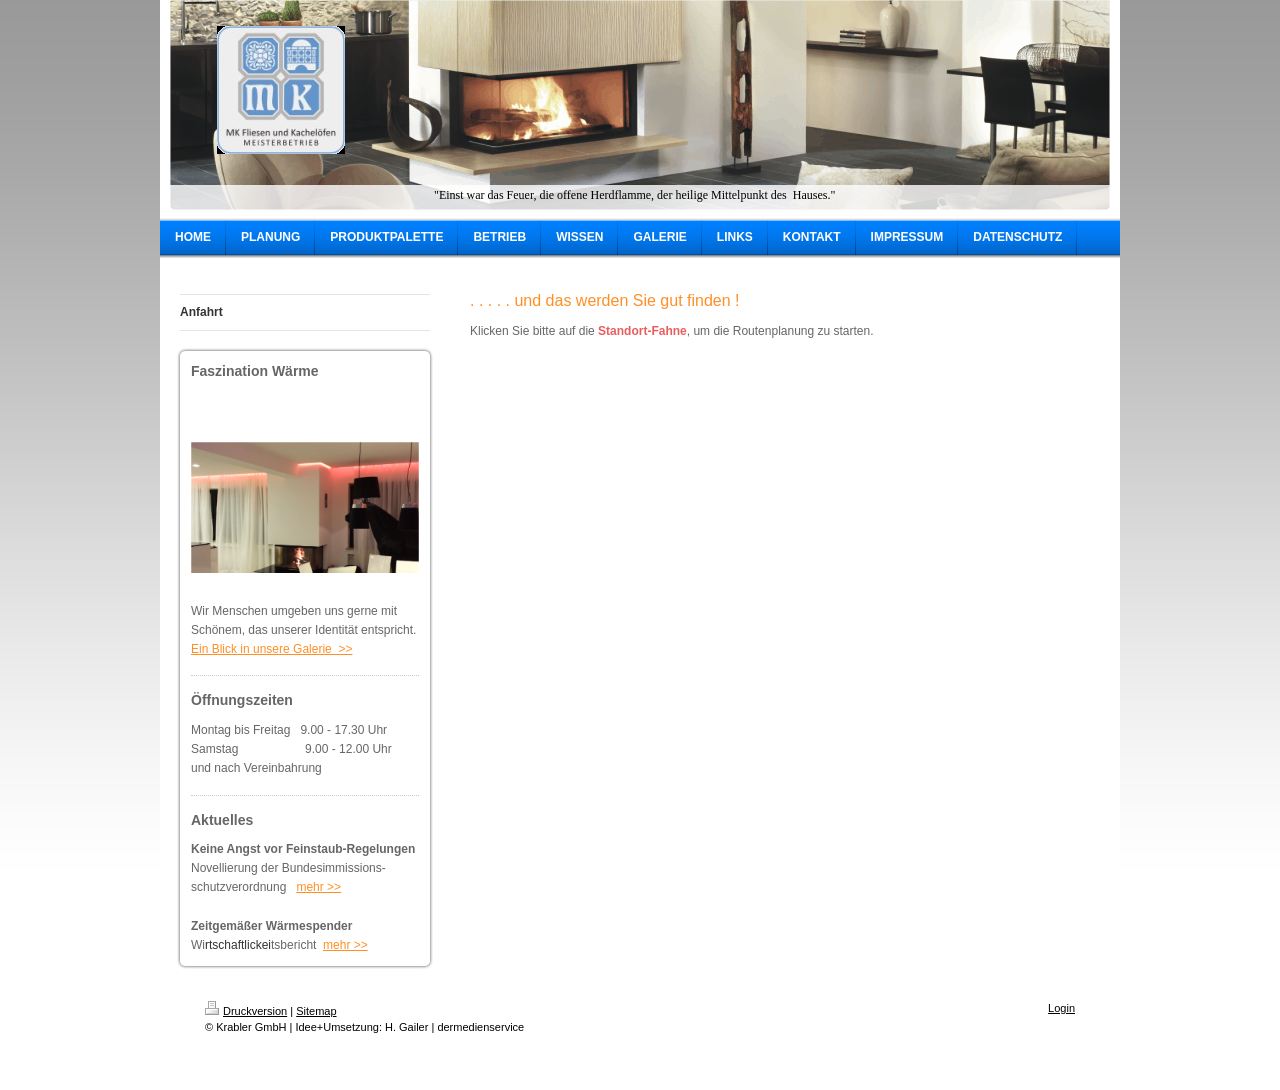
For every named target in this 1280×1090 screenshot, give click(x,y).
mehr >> (318, 887)
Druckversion (246, 1011)
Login (1061, 1008)
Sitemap (316, 1011)
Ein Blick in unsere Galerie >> (271, 649)
